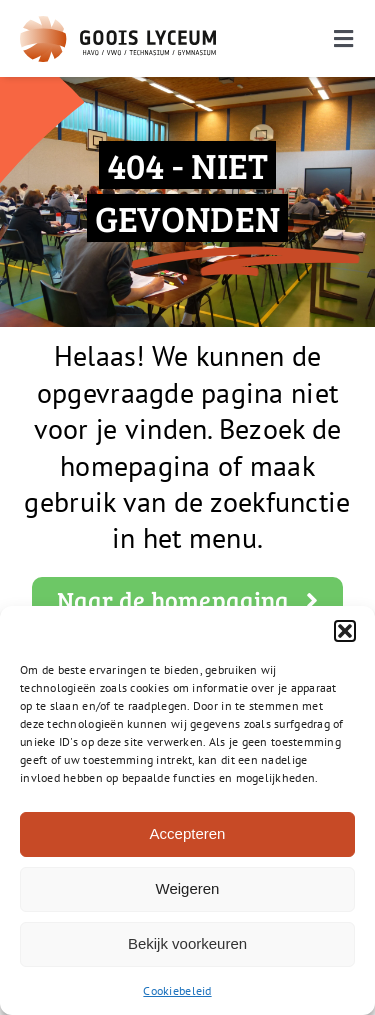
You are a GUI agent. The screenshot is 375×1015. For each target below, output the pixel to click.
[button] (345, 631)
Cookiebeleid (177, 990)
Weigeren (188, 888)
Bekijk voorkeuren (187, 943)
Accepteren (188, 833)
